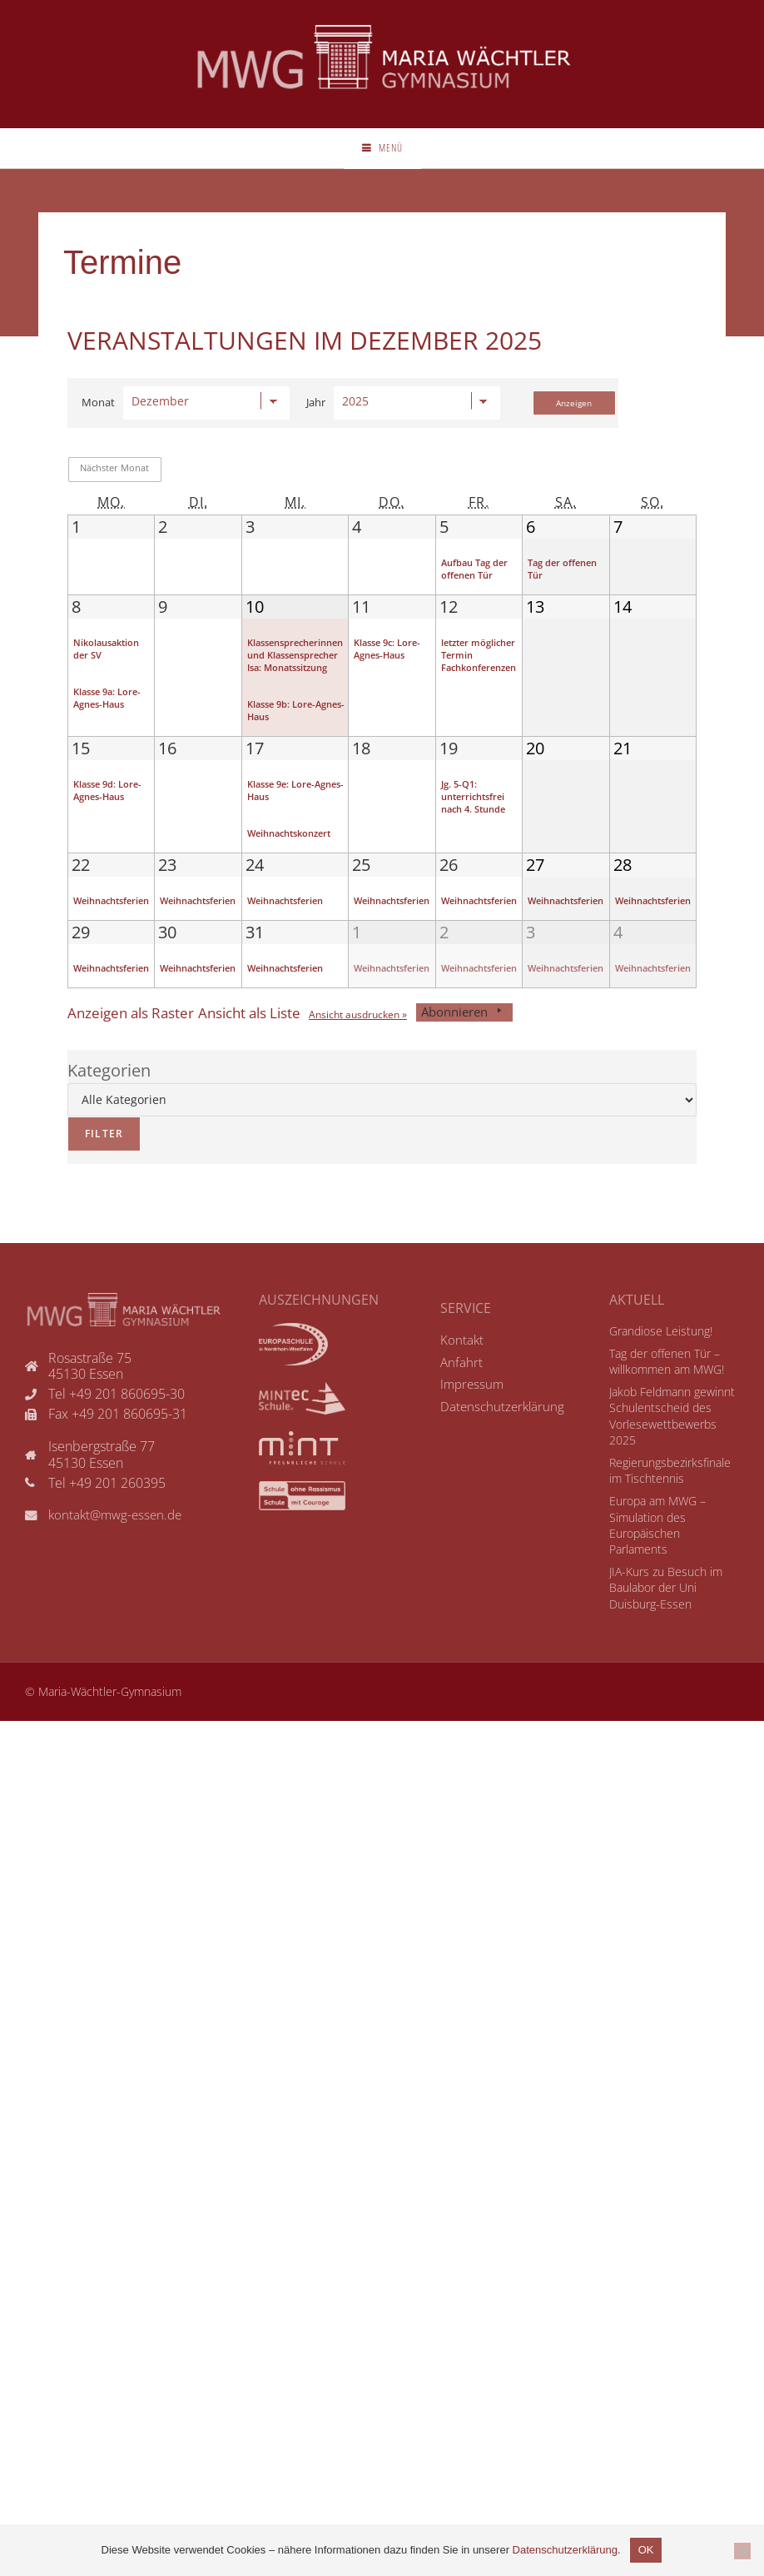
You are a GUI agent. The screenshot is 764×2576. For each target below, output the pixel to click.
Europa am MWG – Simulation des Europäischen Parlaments (671, 1567)
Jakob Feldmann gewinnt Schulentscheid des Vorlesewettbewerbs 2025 (671, 1473)
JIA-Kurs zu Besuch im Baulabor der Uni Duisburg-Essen (661, 1621)
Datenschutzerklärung (565, 2550)
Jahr (315, 421)
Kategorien (109, 1135)
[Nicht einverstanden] (742, 2551)
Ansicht (407, 1080)
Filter (95, 1193)
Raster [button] (141, 1078)
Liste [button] (282, 1078)
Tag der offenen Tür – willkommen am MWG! (662, 1427)
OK (646, 2550)
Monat (98, 421)
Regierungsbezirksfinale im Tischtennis (667, 1520)
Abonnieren (529, 1078)
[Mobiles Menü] (382, 161)
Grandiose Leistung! (658, 1396)
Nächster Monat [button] (114, 486)
